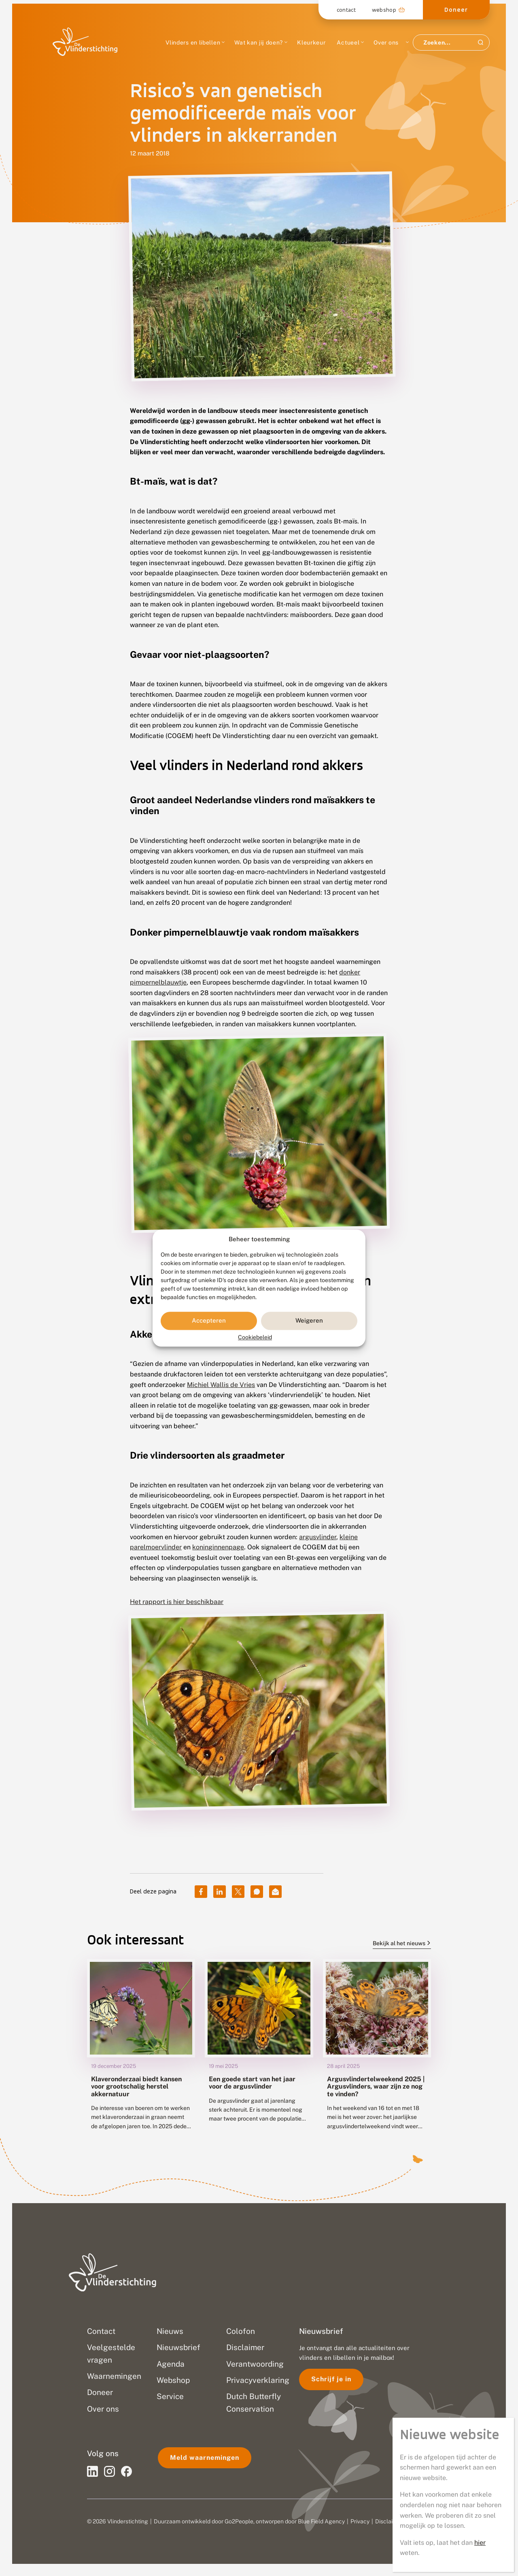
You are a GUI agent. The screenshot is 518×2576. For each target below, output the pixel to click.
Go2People (239, 2521)
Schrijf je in (331, 2379)
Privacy (359, 2521)
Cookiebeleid (255, 1337)
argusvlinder (317, 1537)
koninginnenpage (218, 1547)
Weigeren (309, 1320)
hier (480, 2542)
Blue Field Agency (321, 2521)
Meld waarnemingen (204, 2457)
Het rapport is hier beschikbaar (176, 1602)
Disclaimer (389, 2521)
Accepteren (209, 1320)
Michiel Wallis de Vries (221, 1385)
